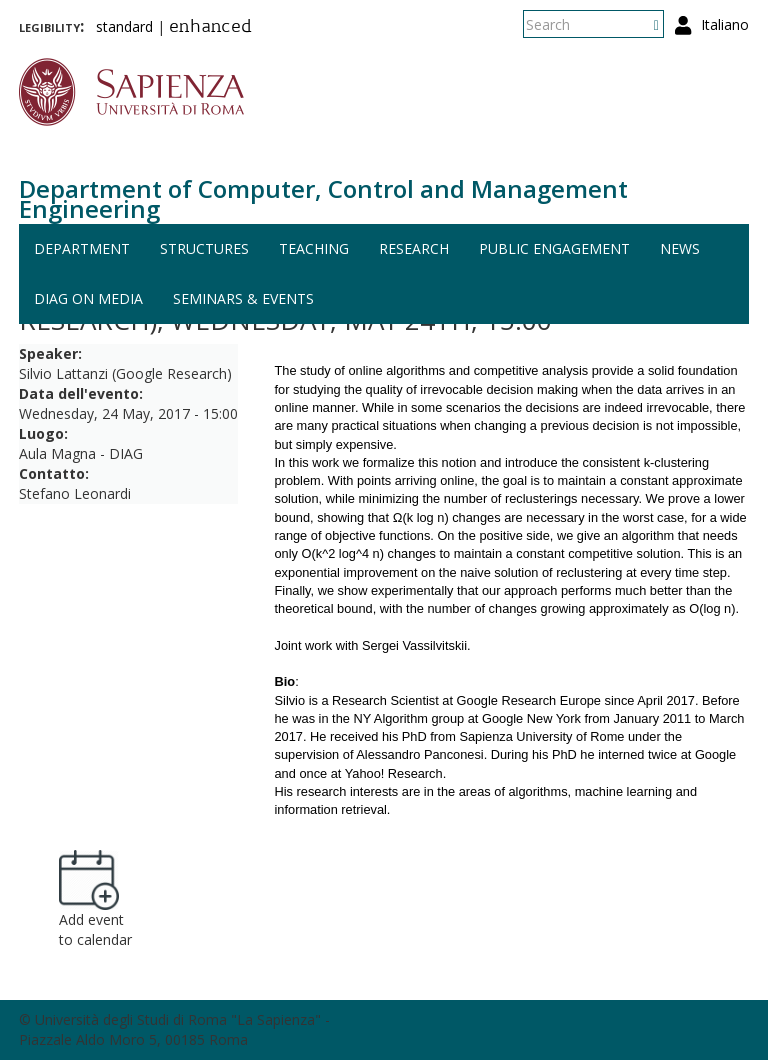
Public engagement (554, 248)
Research (414, 248)
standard (124, 26)
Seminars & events (243, 298)
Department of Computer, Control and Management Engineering (323, 198)
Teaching (314, 248)
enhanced (210, 28)
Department (82, 248)
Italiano (725, 24)
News (680, 248)
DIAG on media (88, 298)
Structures (204, 248)
